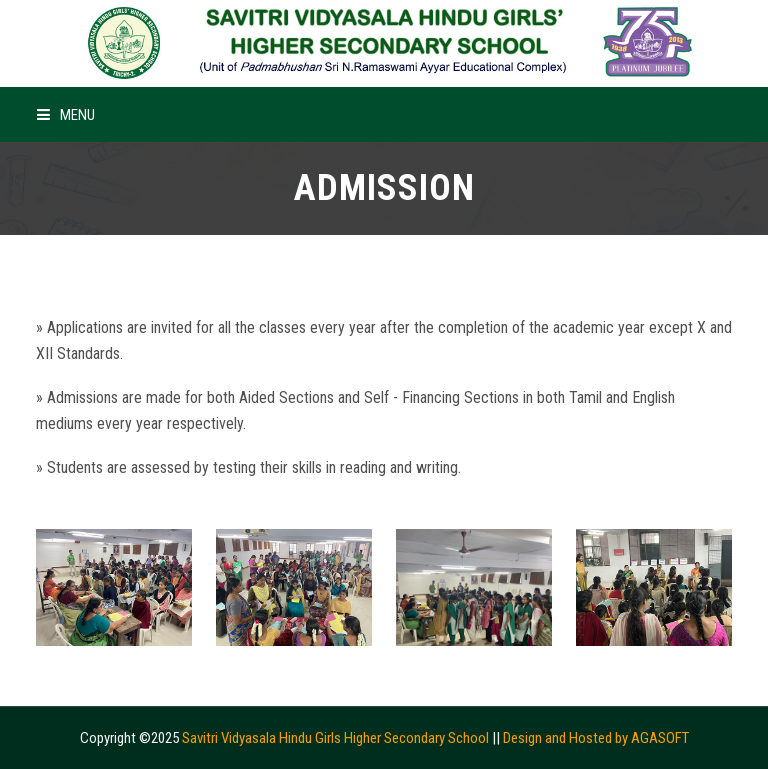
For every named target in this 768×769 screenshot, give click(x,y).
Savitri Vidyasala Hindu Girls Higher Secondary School (335, 738)
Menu (66, 115)
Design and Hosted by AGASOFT (596, 738)
